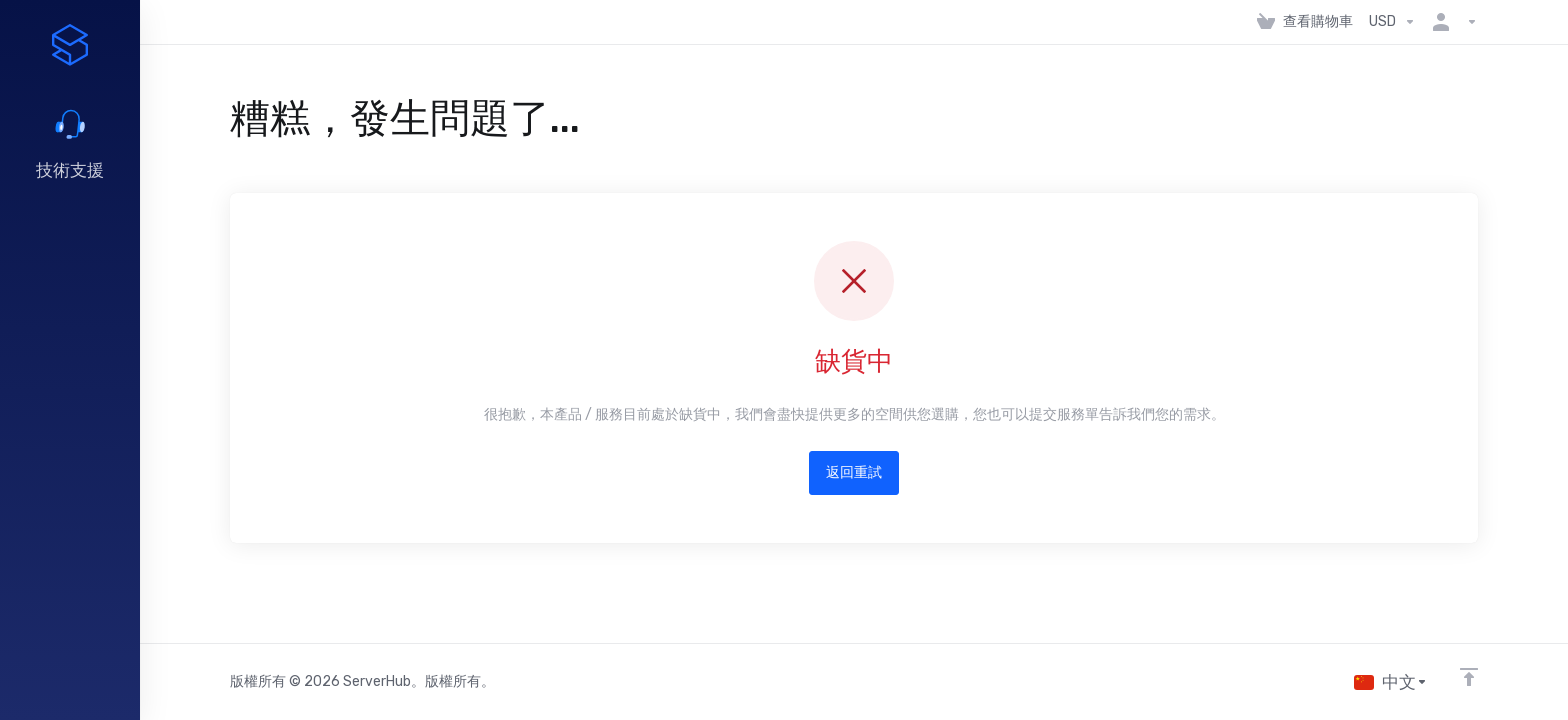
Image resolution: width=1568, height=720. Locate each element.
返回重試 (854, 472)
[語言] (1391, 682)
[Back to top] (1469, 677)
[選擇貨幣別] (1392, 22)
